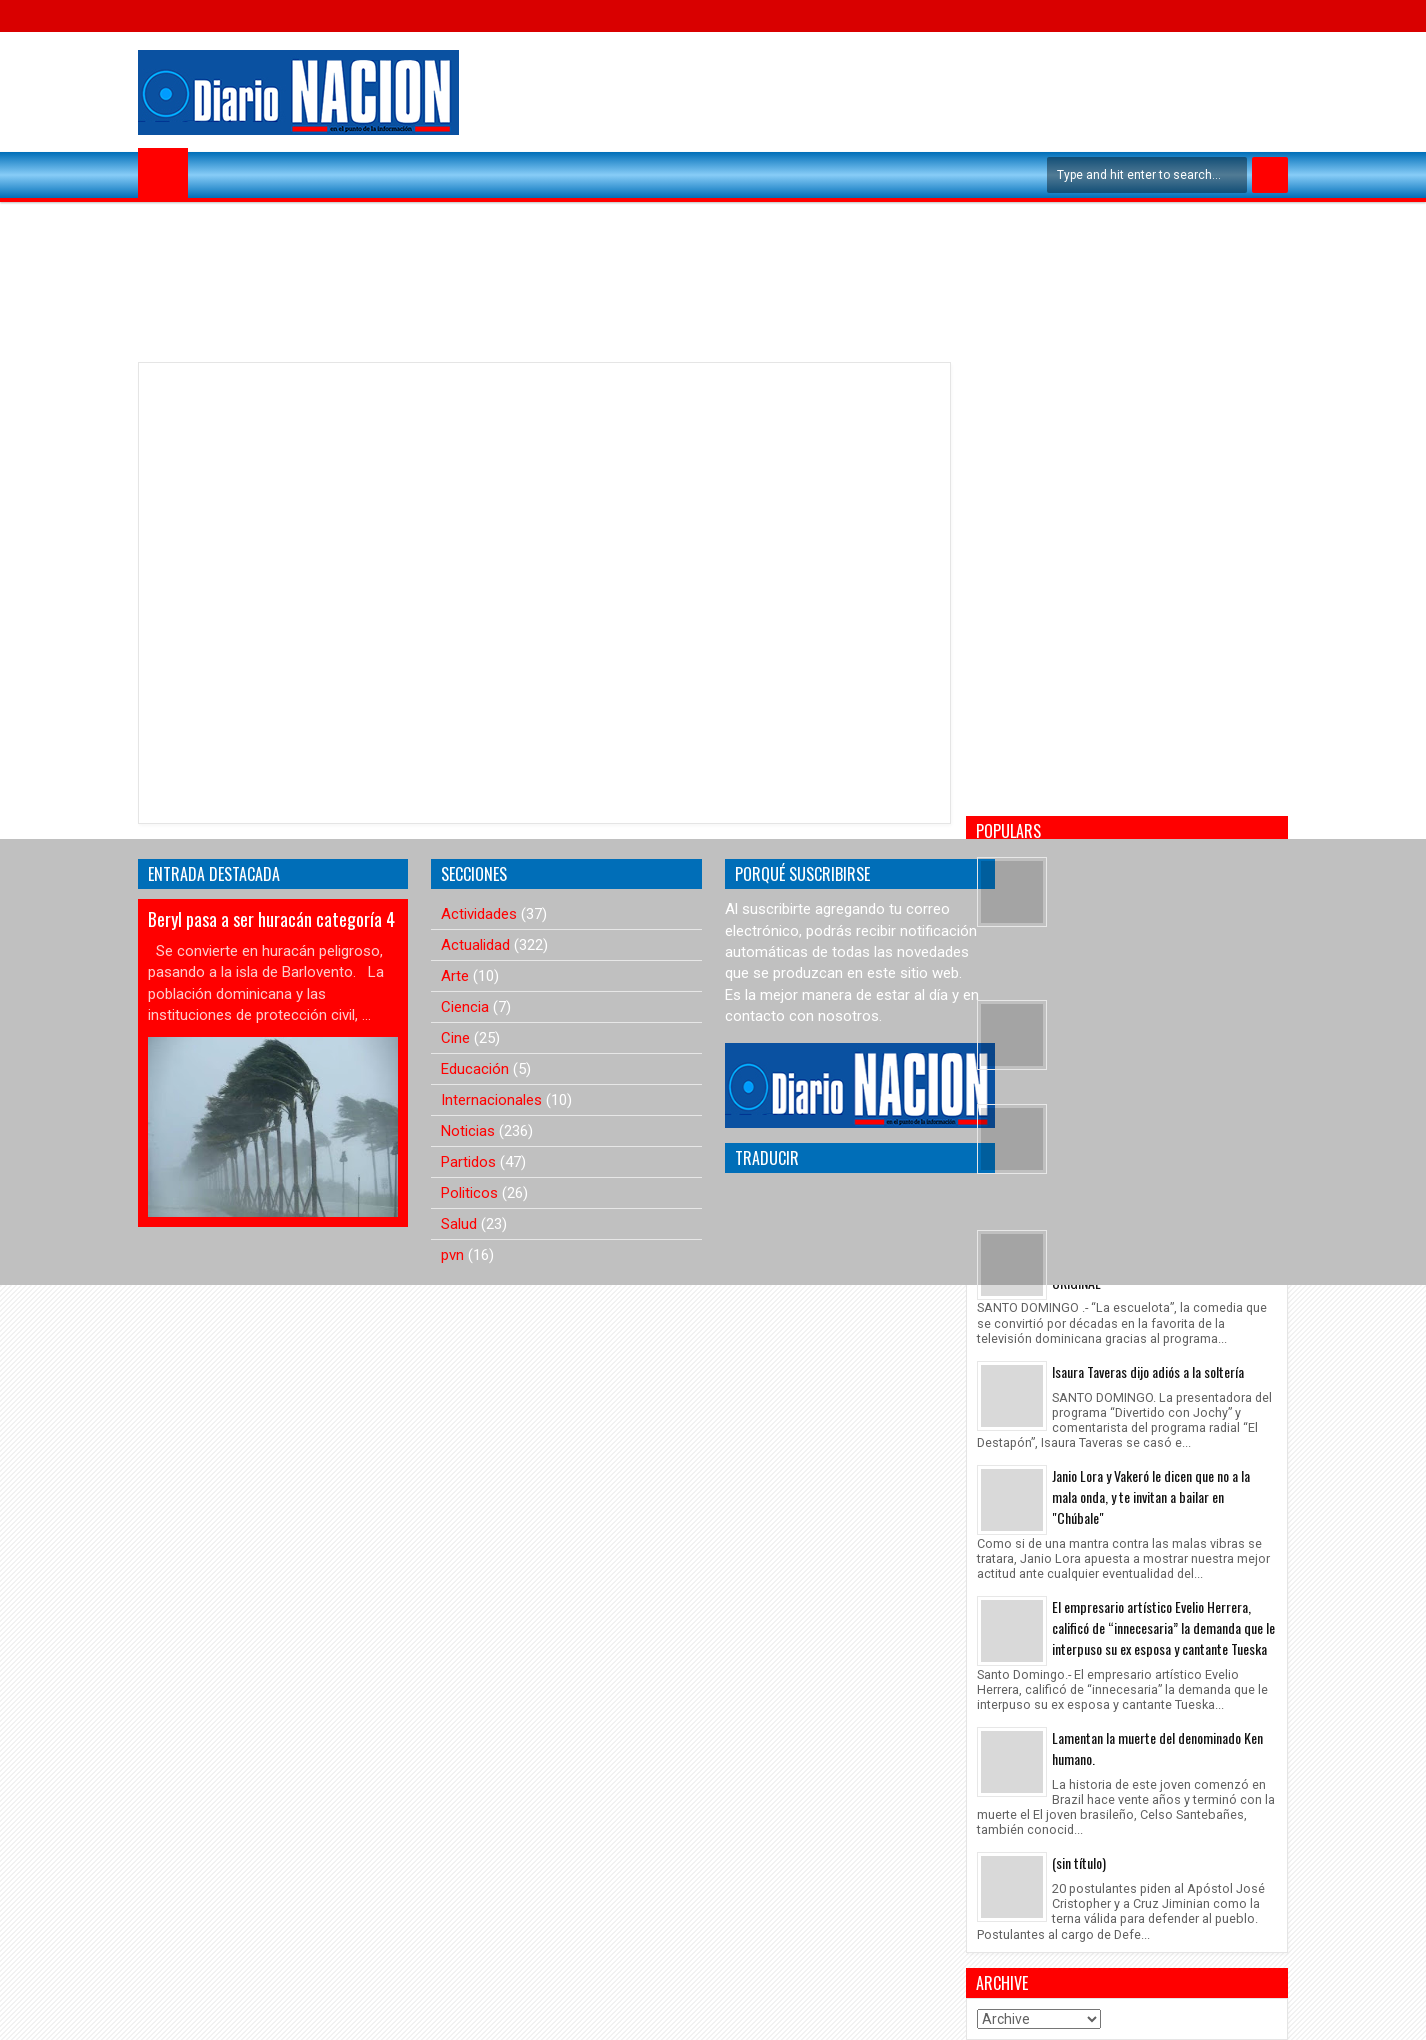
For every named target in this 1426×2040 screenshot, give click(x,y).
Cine (455, 1038)
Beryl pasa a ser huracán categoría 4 (271, 919)
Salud (459, 1224)
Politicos (469, 1193)
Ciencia (465, 1007)
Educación (475, 1069)
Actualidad (475, 945)
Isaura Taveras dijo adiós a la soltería (1148, 1371)
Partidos (468, 1162)
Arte (455, 976)
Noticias (468, 1131)
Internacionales (491, 1100)
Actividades (479, 914)
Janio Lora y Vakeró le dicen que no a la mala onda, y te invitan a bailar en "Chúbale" (1151, 1496)
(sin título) (1079, 1862)
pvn (452, 1255)
